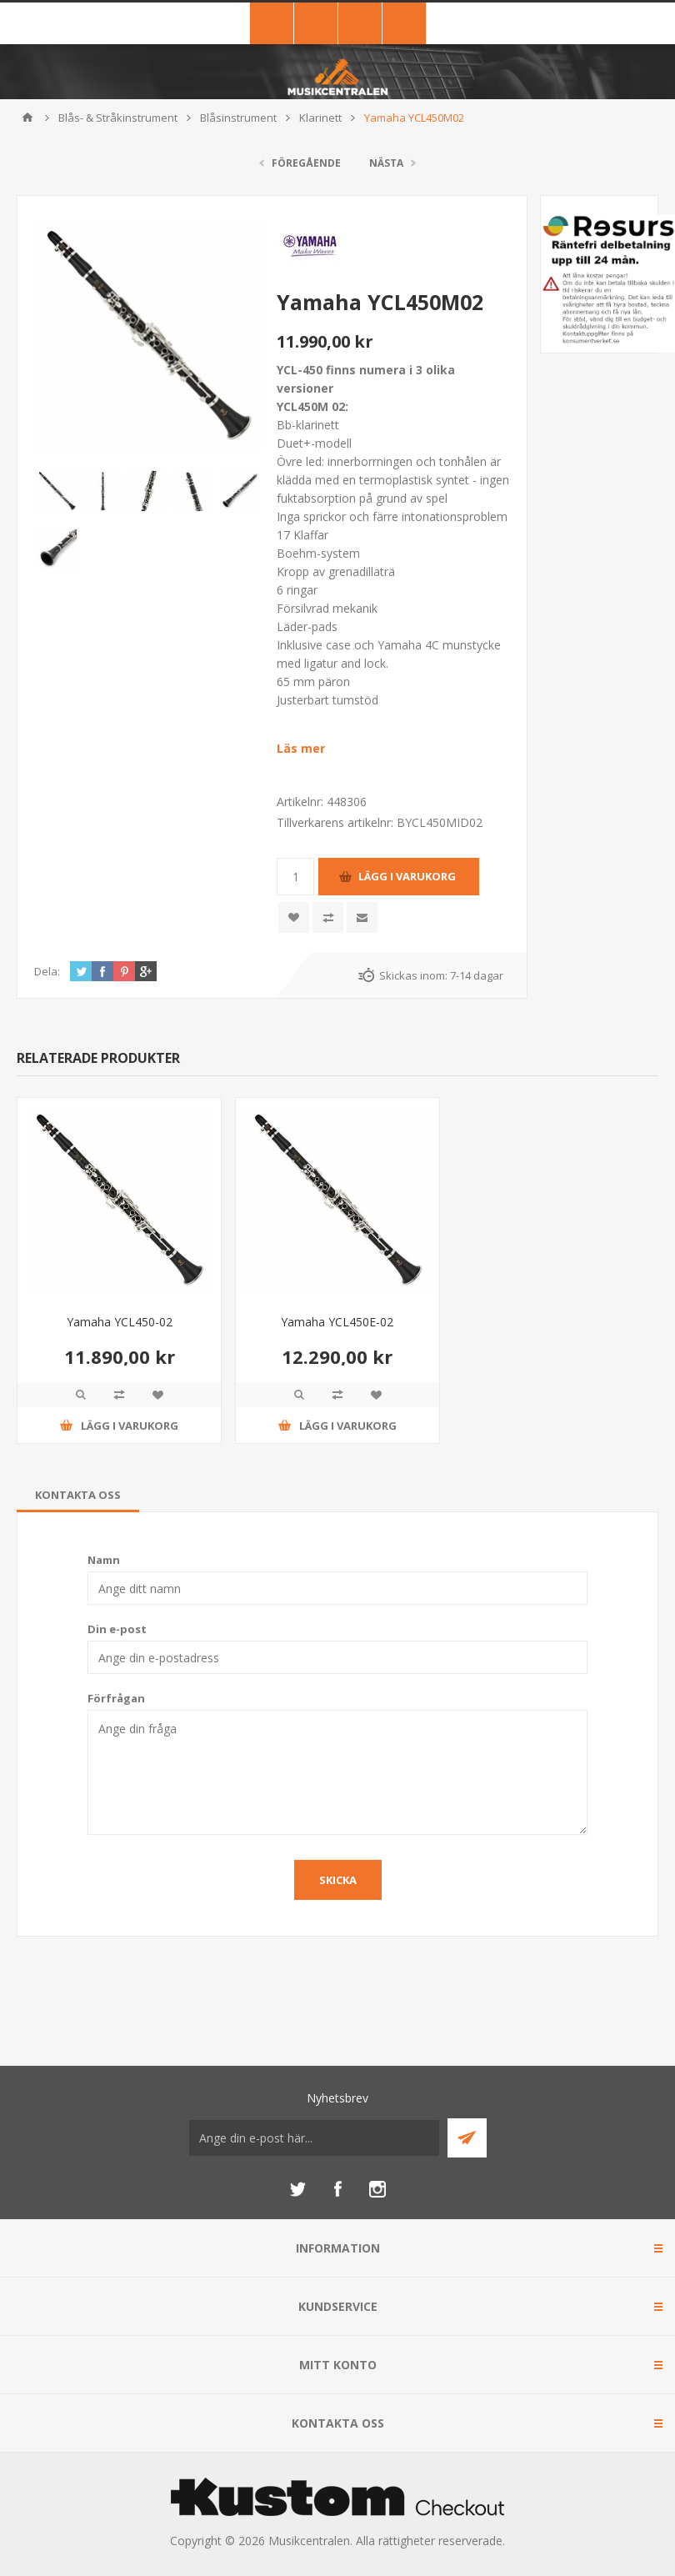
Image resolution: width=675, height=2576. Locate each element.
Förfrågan (116, 1698)
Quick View (80, 1394)
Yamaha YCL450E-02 (337, 1322)
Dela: (47, 971)
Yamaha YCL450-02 (119, 1322)
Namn (104, 1559)
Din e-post (117, 1628)
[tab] (78, 1494)
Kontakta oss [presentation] (78, 1494)
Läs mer (301, 748)
